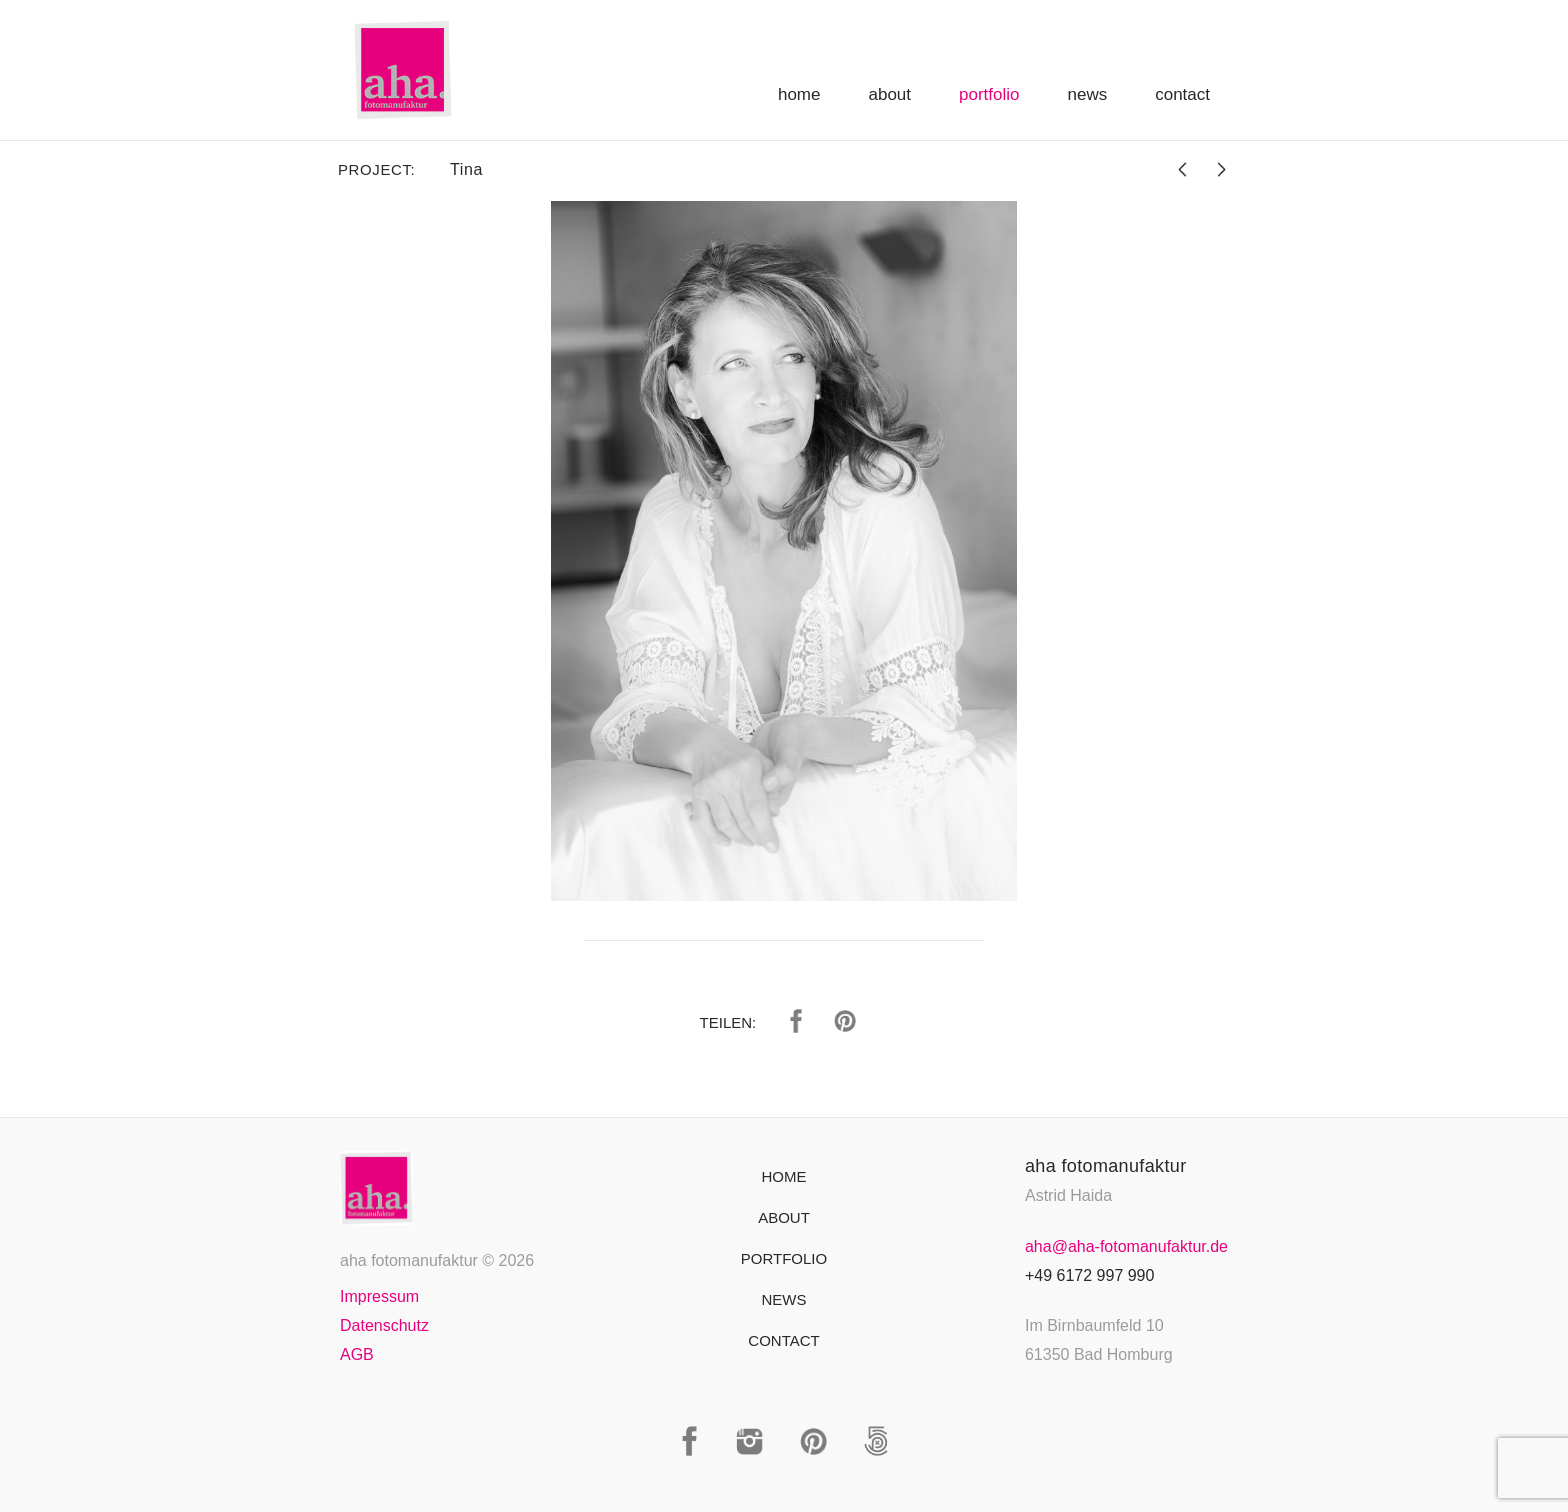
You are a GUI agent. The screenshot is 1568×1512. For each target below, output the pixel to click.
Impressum (379, 1296)
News (1088, 94)
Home (799, 94)
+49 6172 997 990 (1089, 1275)
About (889, 94)
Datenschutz (384, 1325)
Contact (1182, 94)
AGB (357, 1354)
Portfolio (989, 94)
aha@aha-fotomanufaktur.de (1126, 1246)
